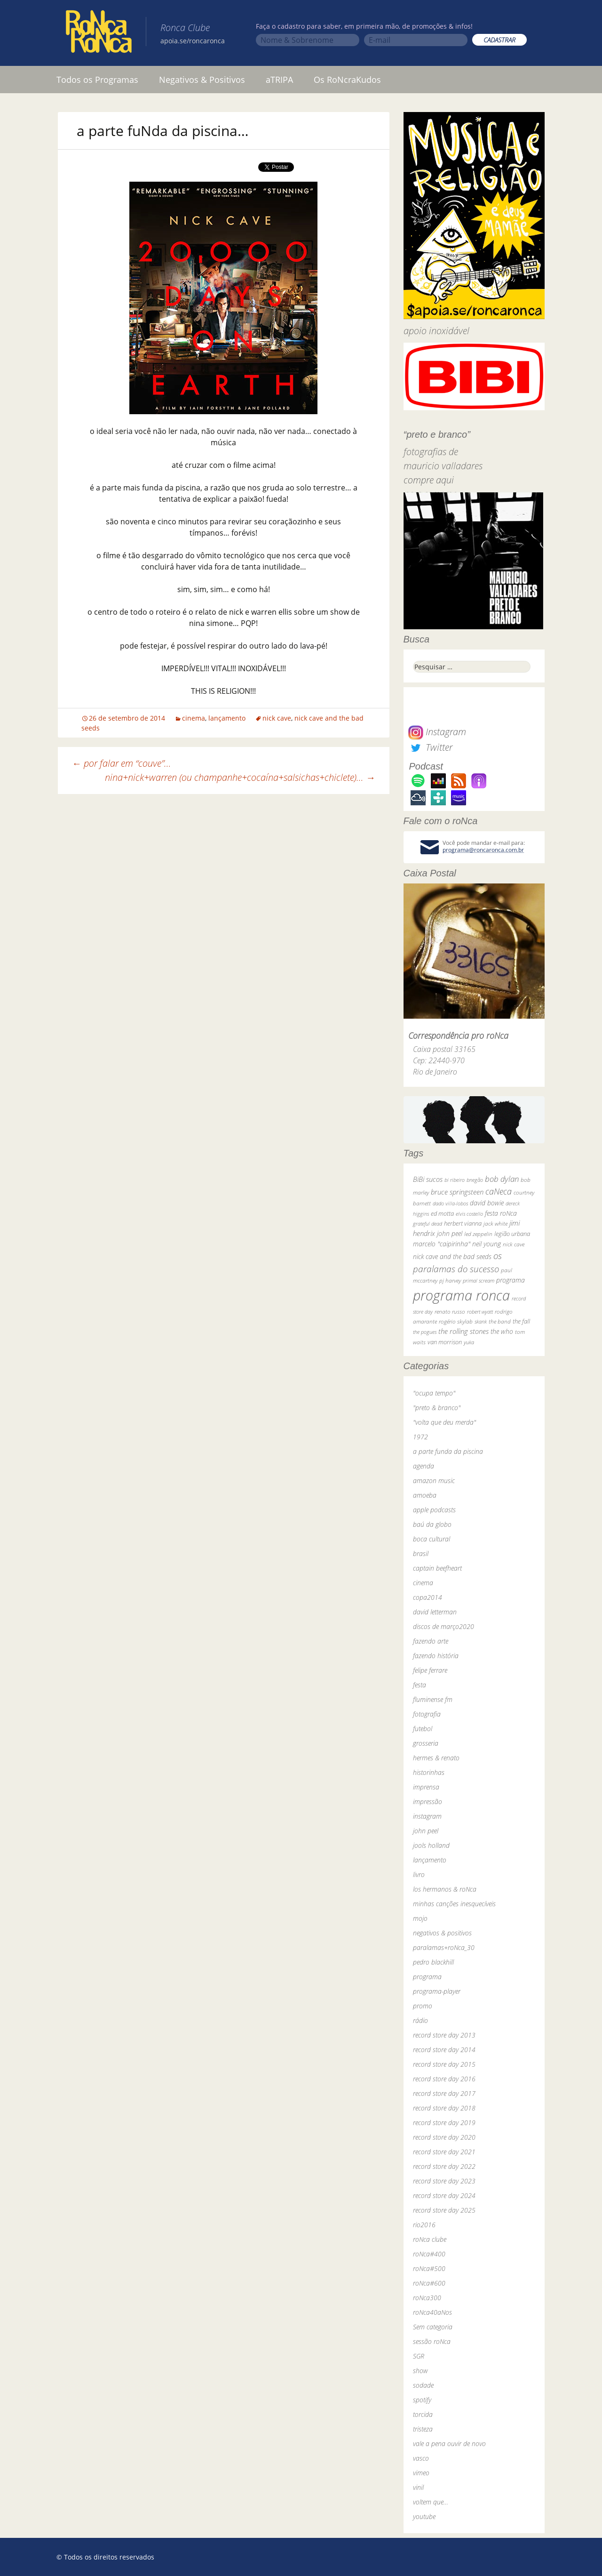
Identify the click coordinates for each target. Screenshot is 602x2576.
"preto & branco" (436, 1407)
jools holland (431, 1845)
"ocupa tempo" (434, 1392)
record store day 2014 (444, 2049)
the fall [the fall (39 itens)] (521, 1321)
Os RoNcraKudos (347, 79)
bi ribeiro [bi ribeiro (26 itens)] (454, 1179)
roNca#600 (429, 2283)
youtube (424, 2516)
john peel (425, 1830)
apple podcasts (434, 1509)
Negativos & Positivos (202, 79)
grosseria (425, 1743)
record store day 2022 (444, 2166)
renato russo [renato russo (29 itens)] (450, 1311)
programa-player (436, 1991)
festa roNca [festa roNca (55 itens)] (501, 1213)
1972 (420, 1436)
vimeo (421, 2472)
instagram (427, 1816)
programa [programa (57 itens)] (510, 1280)
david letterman (435, 1611)
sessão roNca (432, 2341)
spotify (422, 2399)
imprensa (426, 1786)
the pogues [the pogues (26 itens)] (424, 1331)
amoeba (424, 1495)
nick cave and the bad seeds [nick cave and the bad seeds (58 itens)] (452, 1256)
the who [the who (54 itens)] (502, 1331)
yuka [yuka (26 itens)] (469, 1342)
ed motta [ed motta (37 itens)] (442, 1214)
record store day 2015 (444, 2064)
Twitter (430, 747)
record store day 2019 (444, 2122)
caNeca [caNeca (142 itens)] (498, 1191)
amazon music (434, 1480)
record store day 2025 (444, 2210)
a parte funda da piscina (448, 1451)
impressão (427, 1801)
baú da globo (432, 1524)
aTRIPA (279, 79)
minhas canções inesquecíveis (454, 1903)
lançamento (227, 718)
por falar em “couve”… (121, 763)
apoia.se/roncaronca (192, 40)
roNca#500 (429, 2268)
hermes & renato (436, 1757)
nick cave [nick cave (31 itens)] (513, 1244)
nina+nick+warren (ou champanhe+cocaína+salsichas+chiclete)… (240, 777)
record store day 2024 (444, 2195)
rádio (420, 2020)
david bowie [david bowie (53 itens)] (487, 1202)
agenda (423, 1465)
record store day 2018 (444, 2107)
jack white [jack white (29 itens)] (495, 1223)
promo (422, 2005)
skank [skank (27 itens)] (481, 1321)
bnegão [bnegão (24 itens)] (475, 1179)
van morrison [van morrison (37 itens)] (445, 1342)
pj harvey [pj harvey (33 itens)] (450, 1280)
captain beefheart (437, 1568)
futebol (422, 1728)
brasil (420, 1553)
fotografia (427, 1713)
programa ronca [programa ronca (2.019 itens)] (461, 1295)
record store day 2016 (444, 2078)
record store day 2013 (444, 2034)
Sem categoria (432, 2326)
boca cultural (431, 1538)
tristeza (423, 2428)
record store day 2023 (444, 2180)
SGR (418, 2355)
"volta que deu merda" (444, 1422)
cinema (193, 718)
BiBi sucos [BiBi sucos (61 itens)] (428, 1179)
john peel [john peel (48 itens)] (449, 1233)
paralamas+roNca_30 (444, 1947)
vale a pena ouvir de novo (449, 2443)
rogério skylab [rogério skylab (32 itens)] (456, 1321)
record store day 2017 (444, 2093)
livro (419, 1874)
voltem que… (430, 2501)
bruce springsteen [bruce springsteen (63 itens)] (457, 1191)
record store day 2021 (444, 2151)
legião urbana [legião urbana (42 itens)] (512, 1233)
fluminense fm (432, 1699)
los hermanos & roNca (444, 1889)
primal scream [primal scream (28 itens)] (478, 1280)
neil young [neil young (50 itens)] (486, 1243)
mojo (420, 1918)
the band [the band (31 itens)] (500, 1321)
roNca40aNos (432, 2312)
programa (427, 1976)
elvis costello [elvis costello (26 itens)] (469, 1213)
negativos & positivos (442, 1932)
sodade (423, 2385)
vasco (421, 2458)
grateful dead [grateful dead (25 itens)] (427, 1223)
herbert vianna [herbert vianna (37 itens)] (463, 1224)
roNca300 (427, 2297)
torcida (423, 2414)
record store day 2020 (444, 2137)
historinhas (428, 1772)
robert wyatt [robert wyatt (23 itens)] (480, 1311)
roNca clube (429, 2239)
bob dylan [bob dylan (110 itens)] (502, 1178)
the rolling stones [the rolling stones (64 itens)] (463, 1331)
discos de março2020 (443, 1626)
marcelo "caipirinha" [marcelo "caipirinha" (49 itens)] (441, 1243)
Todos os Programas (97, 79)
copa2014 (427, 1597)
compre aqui (429, 479)
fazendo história (436, 1655)
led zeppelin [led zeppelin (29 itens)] (478, 1233)
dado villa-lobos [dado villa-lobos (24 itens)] (450, 1203)
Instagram (437, 731)
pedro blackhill (433, 1962)
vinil (418, 2487)
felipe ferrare (430, 1670)
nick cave (276, 718)
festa (419, 1684)
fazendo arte (430, 1641)
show (420, 2370)
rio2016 (424, 2224)
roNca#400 (429, 2253)
